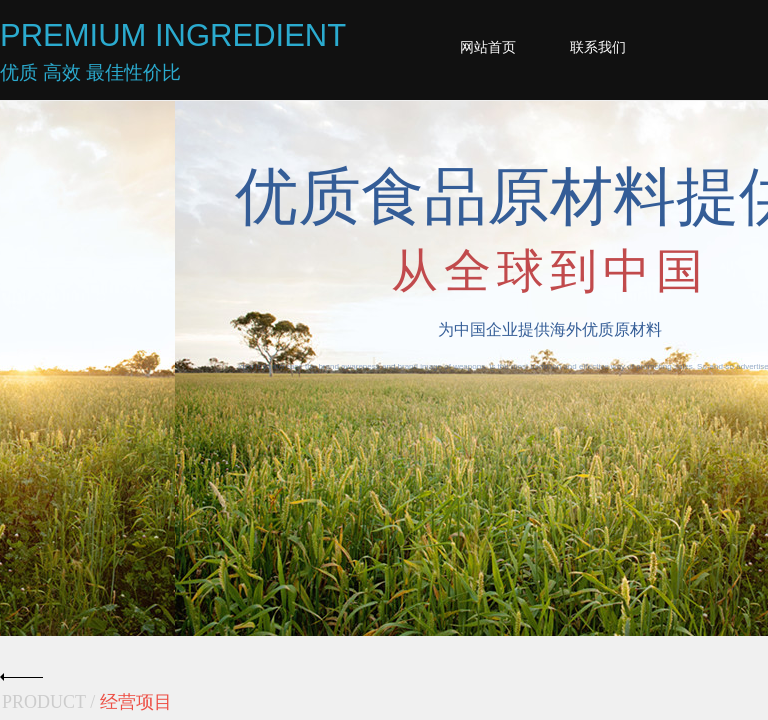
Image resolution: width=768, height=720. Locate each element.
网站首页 (488, 47)
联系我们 (598, 47)
